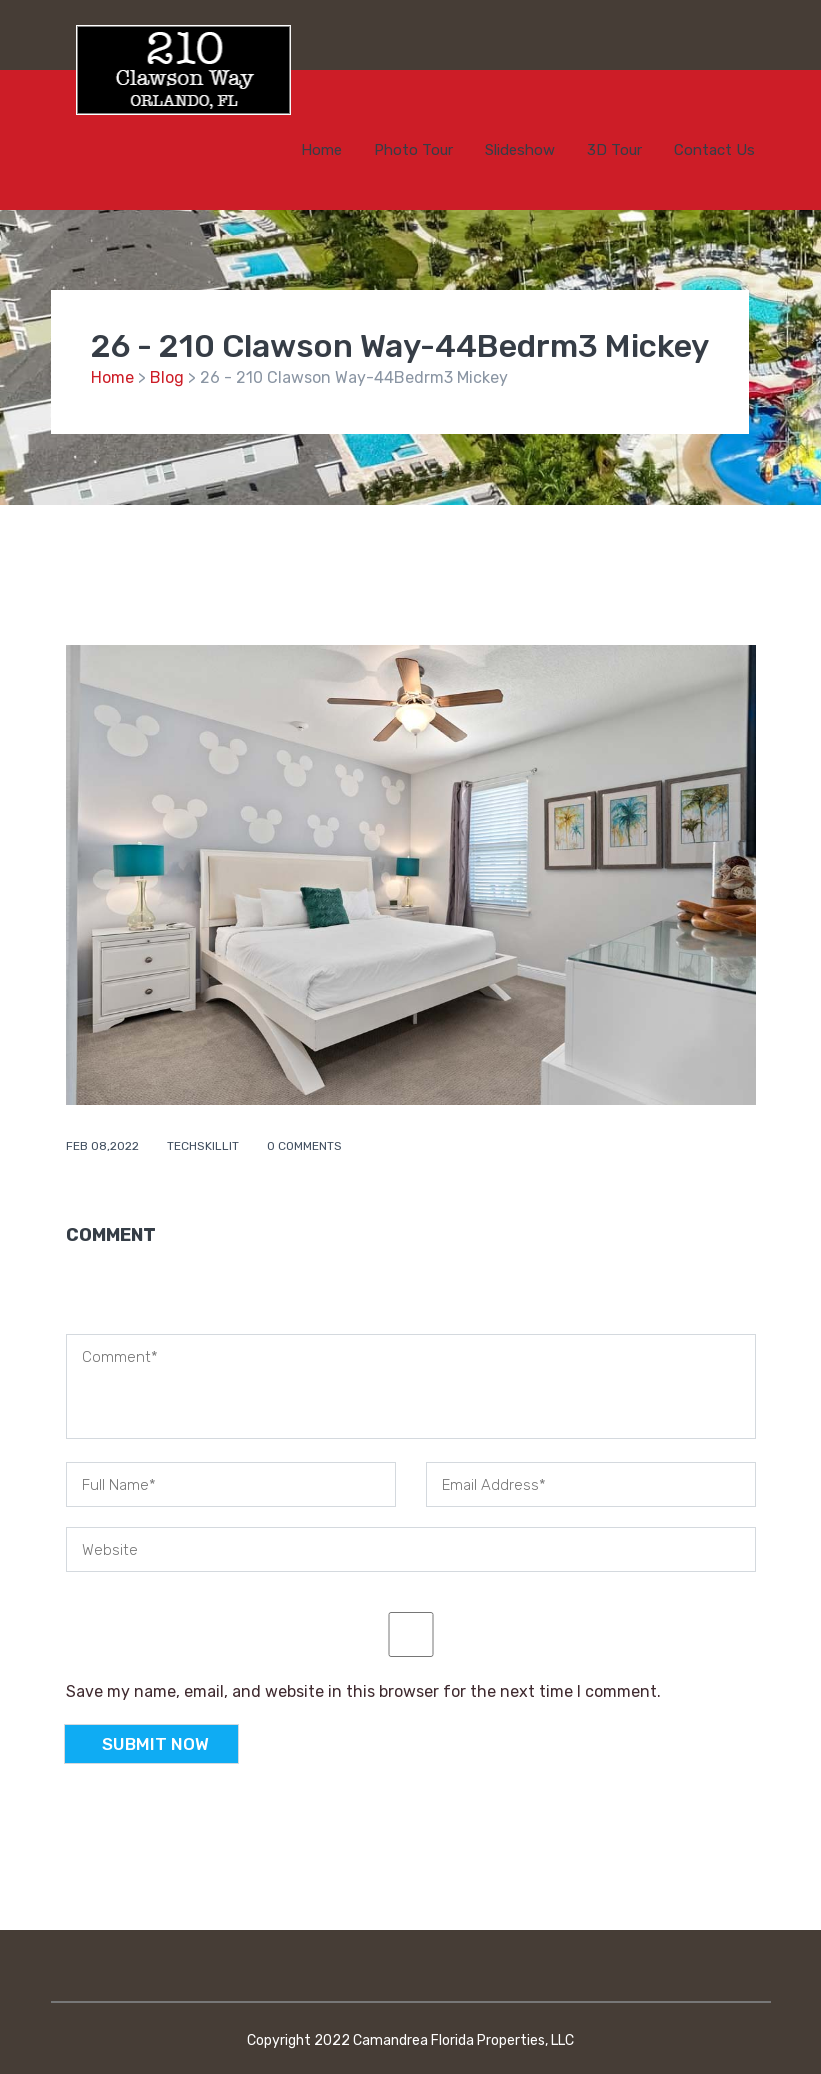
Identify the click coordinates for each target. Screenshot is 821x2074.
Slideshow (520, 150)
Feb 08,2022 (104, 1146)
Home (321, 150)
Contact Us (714, 150)
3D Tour (614, 150)
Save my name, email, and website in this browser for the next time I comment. (363, 1691)
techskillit (204, 1146)
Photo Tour (413, 150)
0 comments (304, 1146)
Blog (167, 377)
